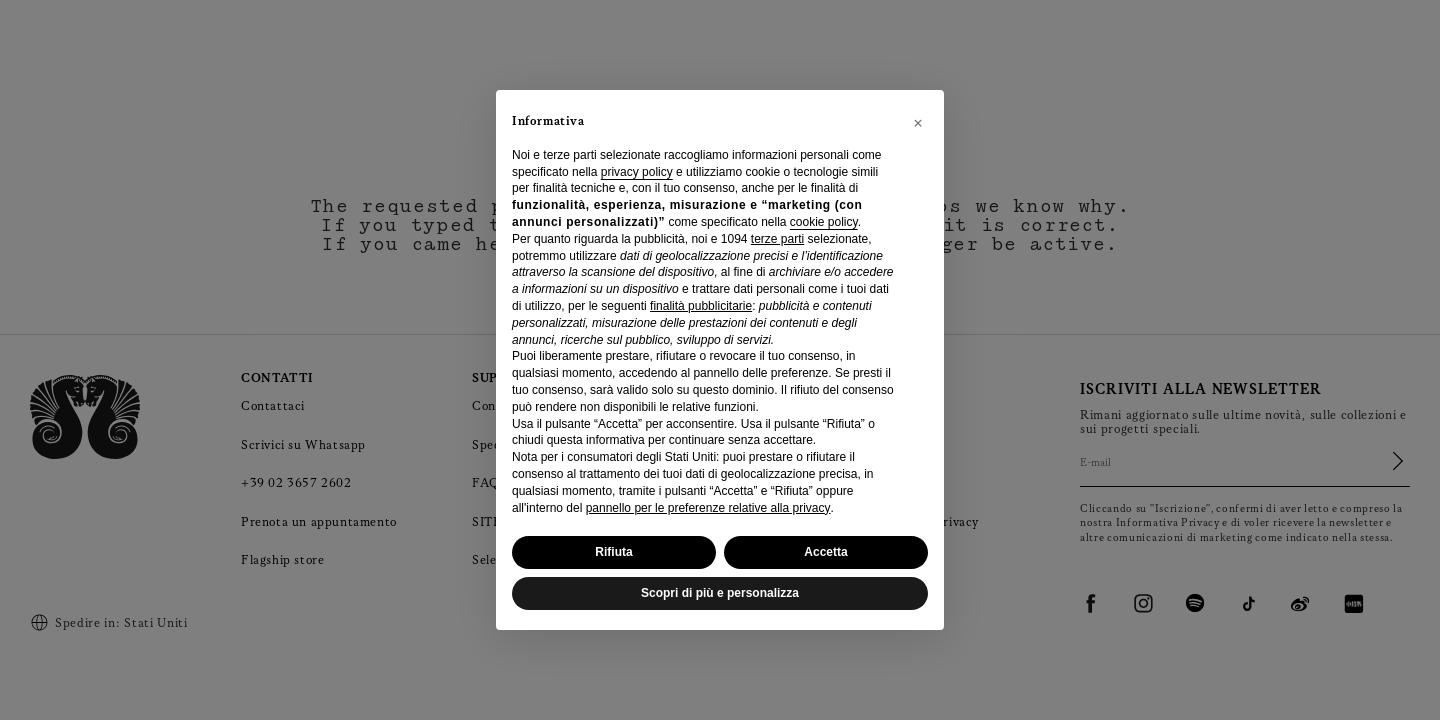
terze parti (777, 239)
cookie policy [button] (824, 222)
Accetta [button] (825, 552)
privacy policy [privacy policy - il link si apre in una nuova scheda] (637, 172)
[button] (918, 122)
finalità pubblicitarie (701, 306)
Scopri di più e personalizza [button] (720, 593)
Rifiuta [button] (613, 552)
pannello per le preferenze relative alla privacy (708, 508)
